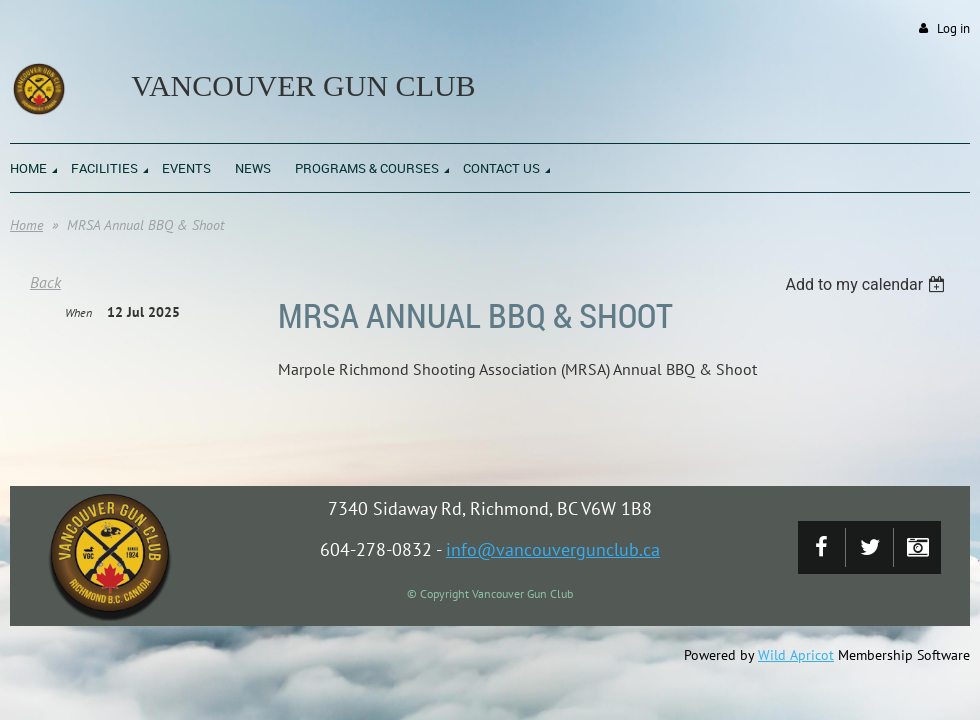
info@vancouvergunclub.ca (553, 549)
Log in (953, 28)
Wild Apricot (796, 655)
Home (26, 225)
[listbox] (867, 284)
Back (45, 282)
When (78, 312)
